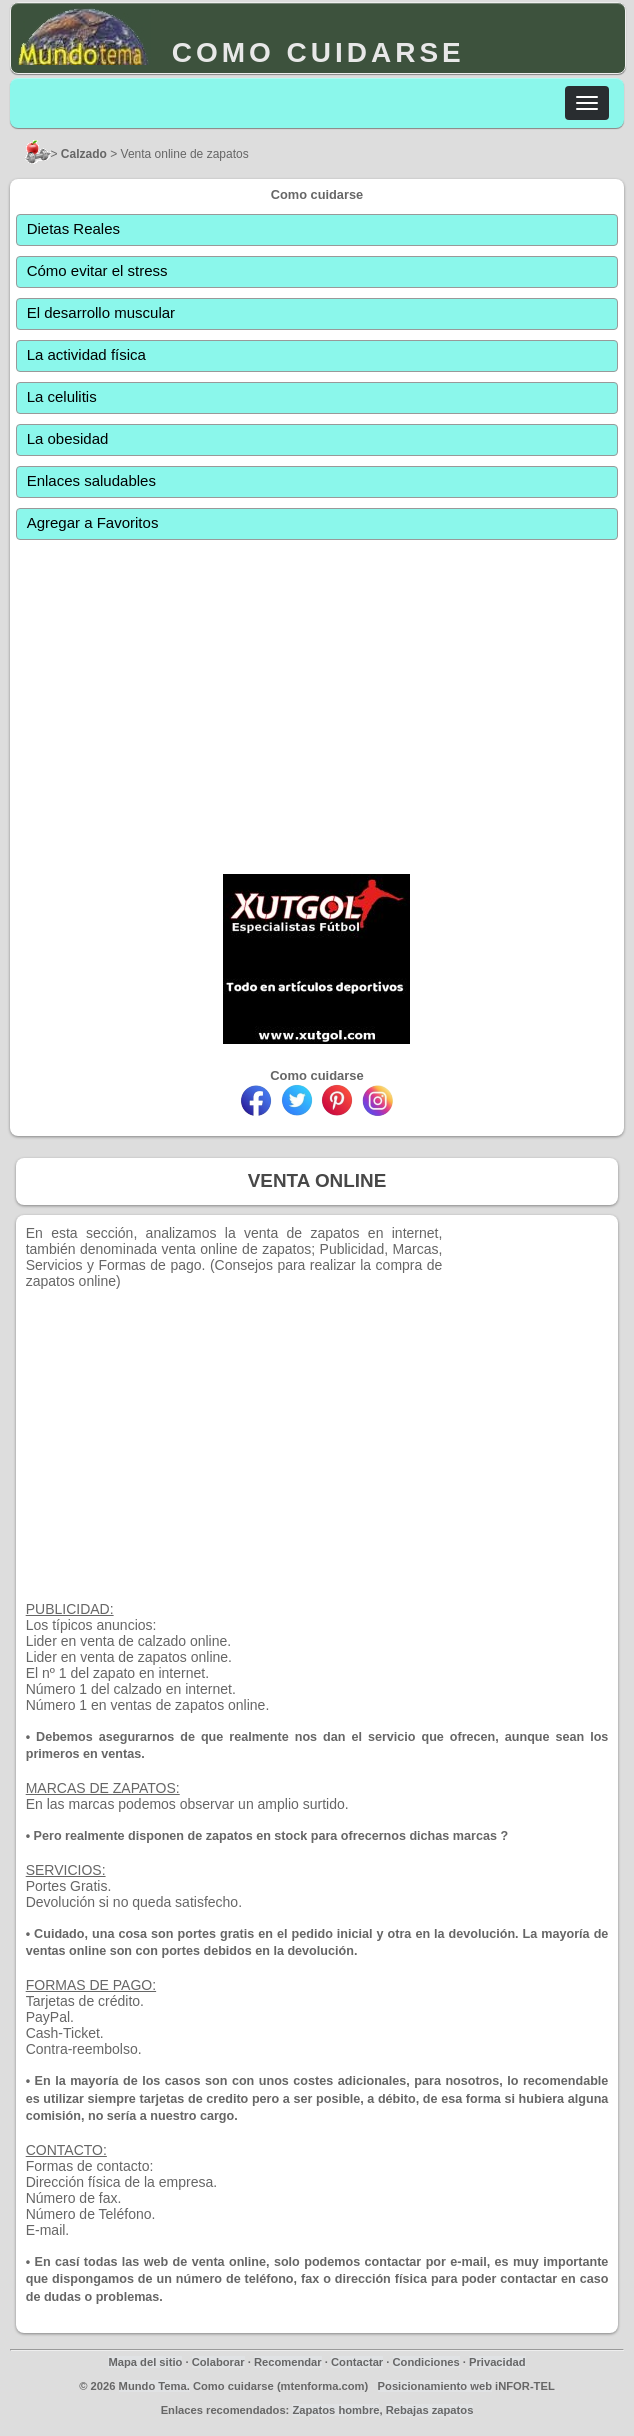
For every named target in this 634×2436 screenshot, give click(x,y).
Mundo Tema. (154, 2386)
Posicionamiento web (435, 2386)
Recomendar (288, 2362)
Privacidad (497, 2362)
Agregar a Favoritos (93, 522)
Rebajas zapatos (430, 2410)
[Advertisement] (317, 698)
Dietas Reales (73, 228)
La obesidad (68, 438)
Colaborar (218, 2362)
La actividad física (86, 354)
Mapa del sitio (145, 2362)
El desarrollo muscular (101, 312)
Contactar (357, 2362)
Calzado (84, 154)
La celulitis (62, 396)
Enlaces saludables (91, 480)
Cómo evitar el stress (97, 270)
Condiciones (426, 2362)
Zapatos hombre (335, 2410)
